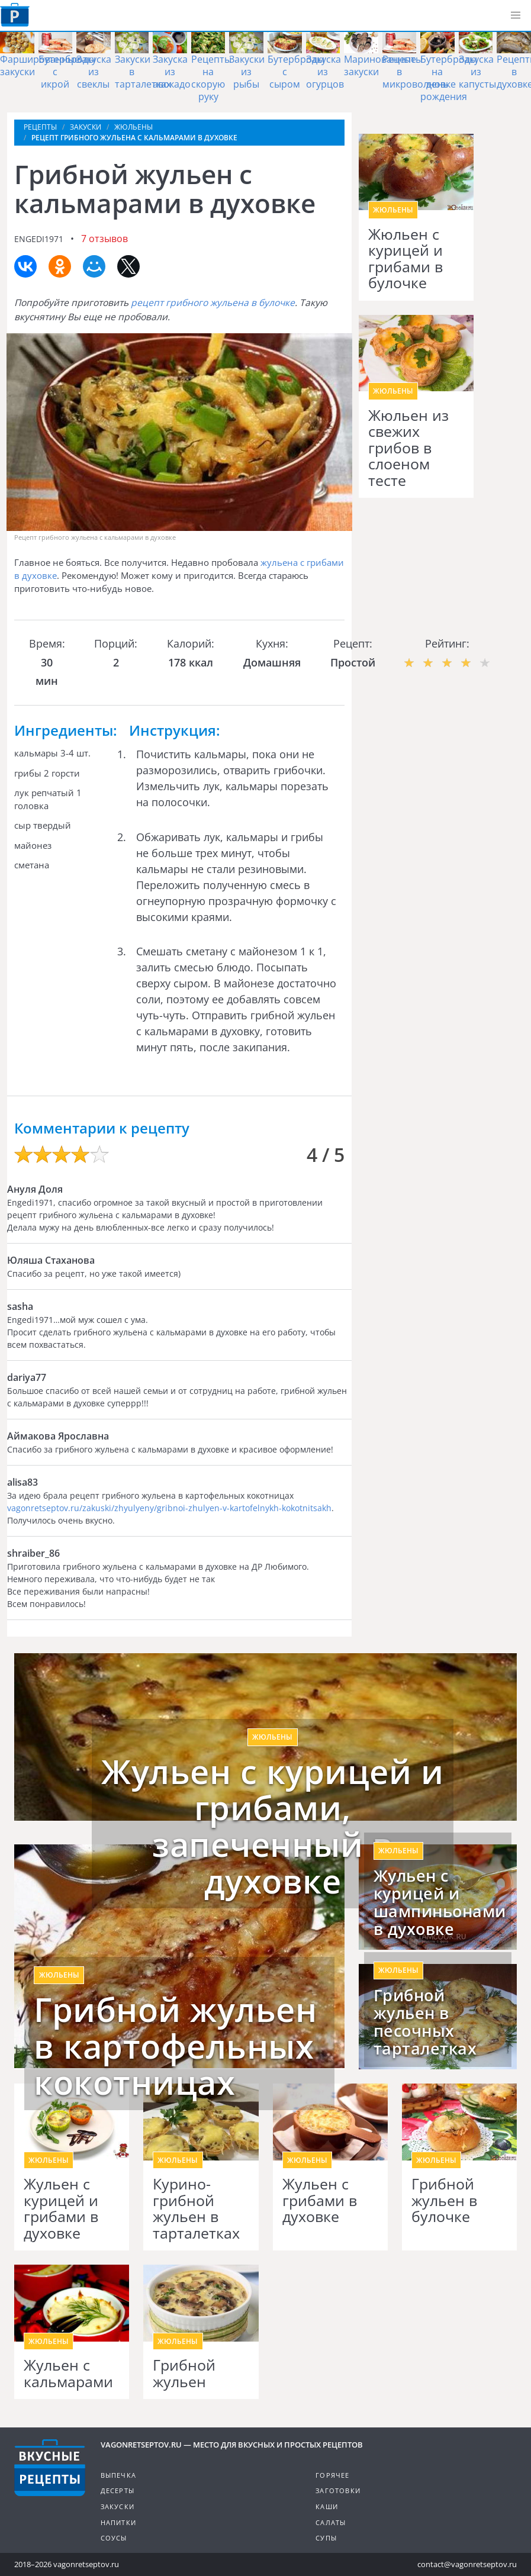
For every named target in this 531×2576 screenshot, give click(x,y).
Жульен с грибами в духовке (319, 2200)
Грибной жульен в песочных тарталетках (425, 2021)
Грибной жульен (184, 2373)
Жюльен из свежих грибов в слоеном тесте (408, 448)
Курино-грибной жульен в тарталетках (196, 2208)
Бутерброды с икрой (66, 72)
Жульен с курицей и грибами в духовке (61, 2208)
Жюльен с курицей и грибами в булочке (405, 258)
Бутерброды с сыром (296, 72)
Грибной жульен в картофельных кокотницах (175, 2046)
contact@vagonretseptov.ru (467, 2564)
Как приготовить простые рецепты (15, 15)
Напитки (118, 2522)
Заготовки (338, 2490)
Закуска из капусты (477, 72)
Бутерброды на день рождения (448, 77)
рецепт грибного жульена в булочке (213, 302)
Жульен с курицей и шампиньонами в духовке (438, 1902)
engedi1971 (38, 238)
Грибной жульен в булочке (444, 2200)
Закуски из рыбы (247, 72)
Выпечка (118, 2475)
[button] (515, 15)
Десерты (117, 2490)
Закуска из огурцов (325, 72)
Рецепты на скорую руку (211, 77)
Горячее (332, 2475)
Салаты (331, 2522)
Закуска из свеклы (93, 72)
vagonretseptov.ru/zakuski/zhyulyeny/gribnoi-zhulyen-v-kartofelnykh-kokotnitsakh (169, 1508)
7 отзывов (104, 238)
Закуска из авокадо (172, 72)
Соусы (114, 2537)
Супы (326, 2537)
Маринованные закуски (380, 65)
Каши (327, 2506)
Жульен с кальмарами (68, 2373)
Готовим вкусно (49, 2467)
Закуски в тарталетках (143, 72)
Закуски (117, 2506)
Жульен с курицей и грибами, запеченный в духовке (272, 1826)
